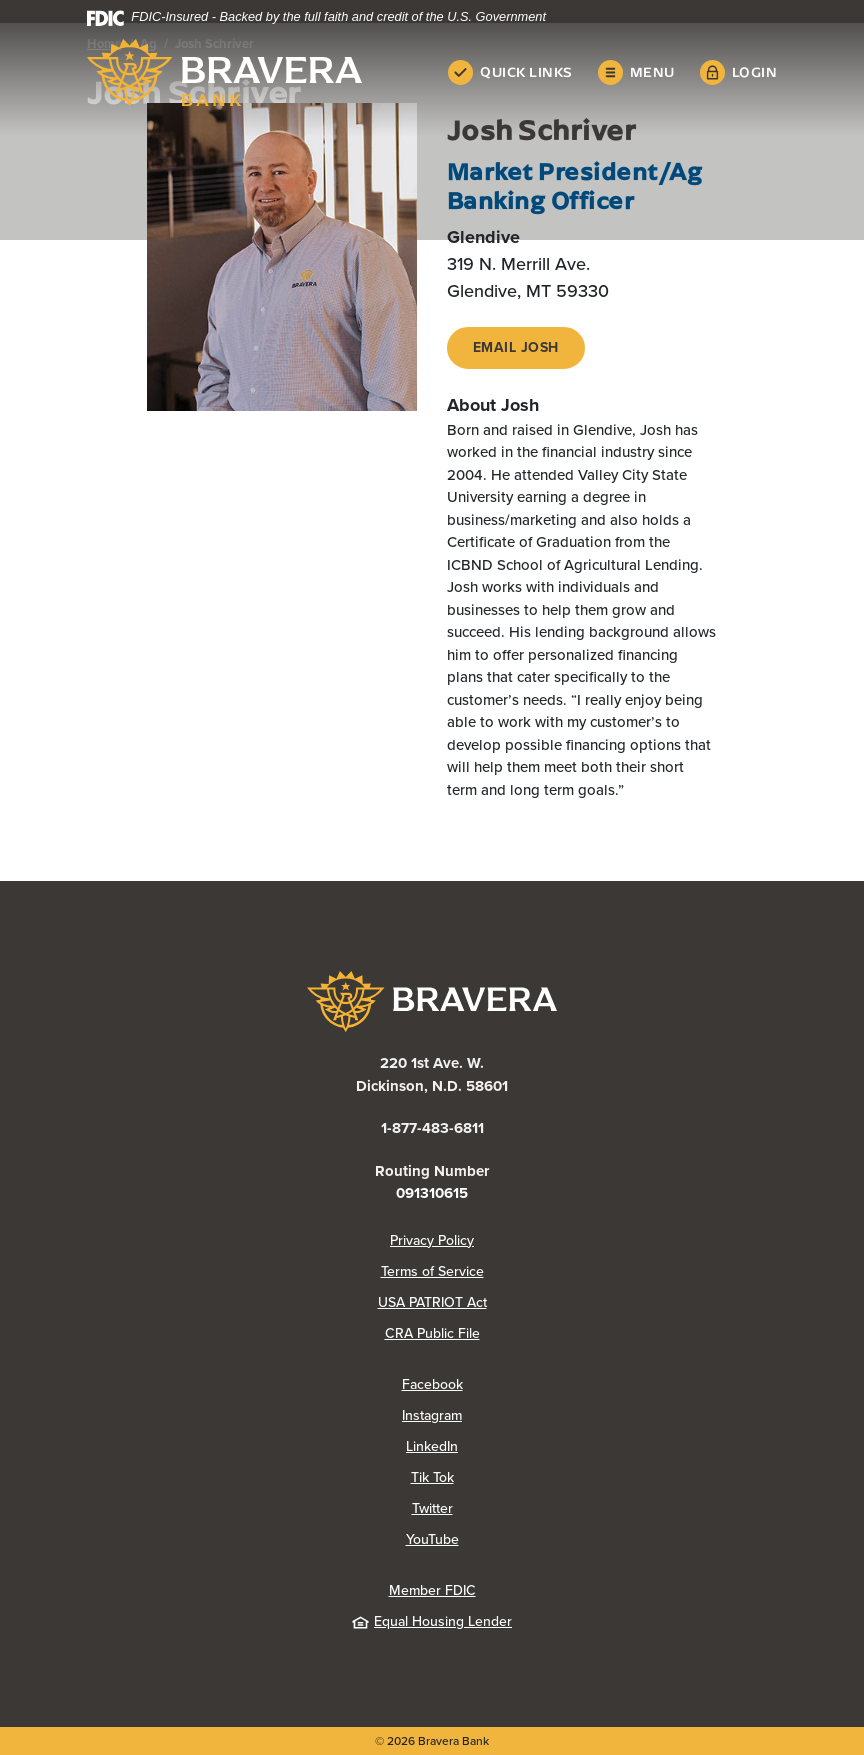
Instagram (432, 1415)
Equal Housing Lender (432, 1621)
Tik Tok (432, 1477)
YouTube (432, 1539)
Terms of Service (432, 1271)
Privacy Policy (432, 1240)
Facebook (432, 1384)
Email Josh (516, 347)
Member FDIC (432, 1590)
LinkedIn (432, 1446)
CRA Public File (432, 1333)
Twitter (432, 1508)
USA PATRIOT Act (432, 1302)
